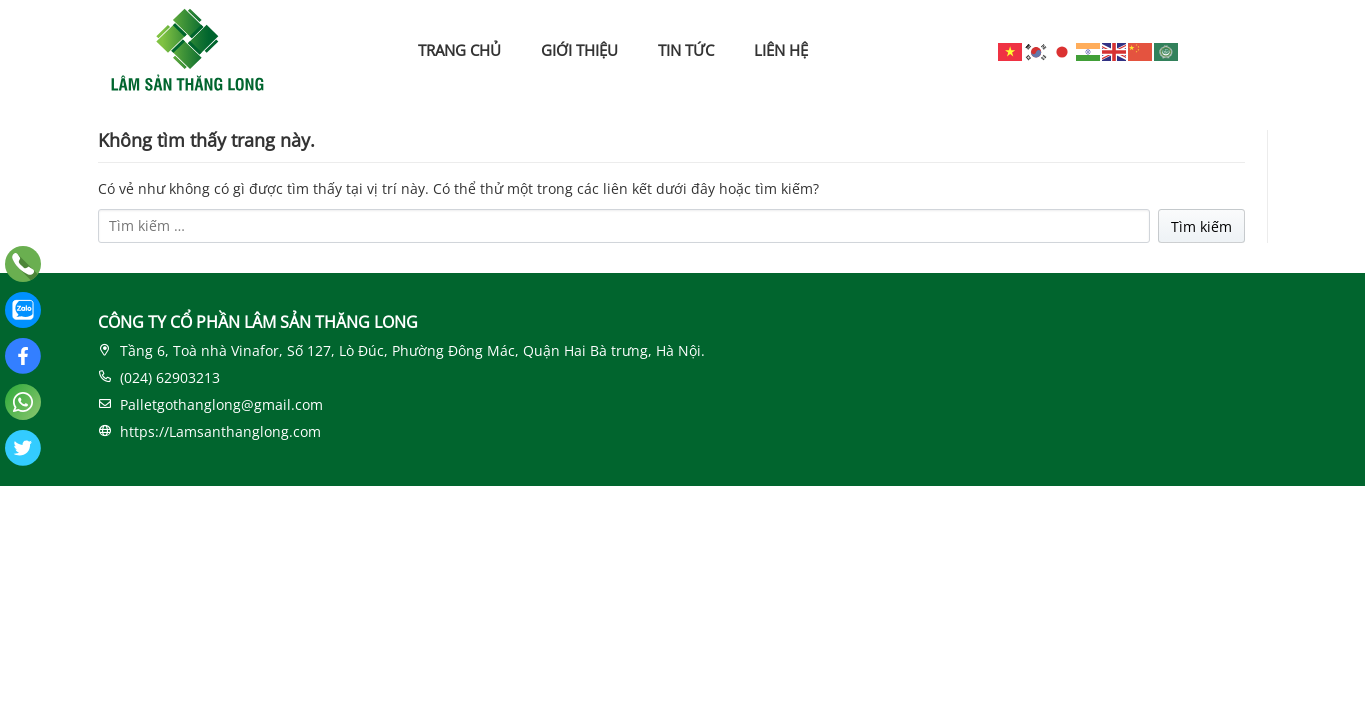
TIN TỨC (686, 50)
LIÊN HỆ (781, 50)
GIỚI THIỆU (579, 50)
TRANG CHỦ (459, 50)
